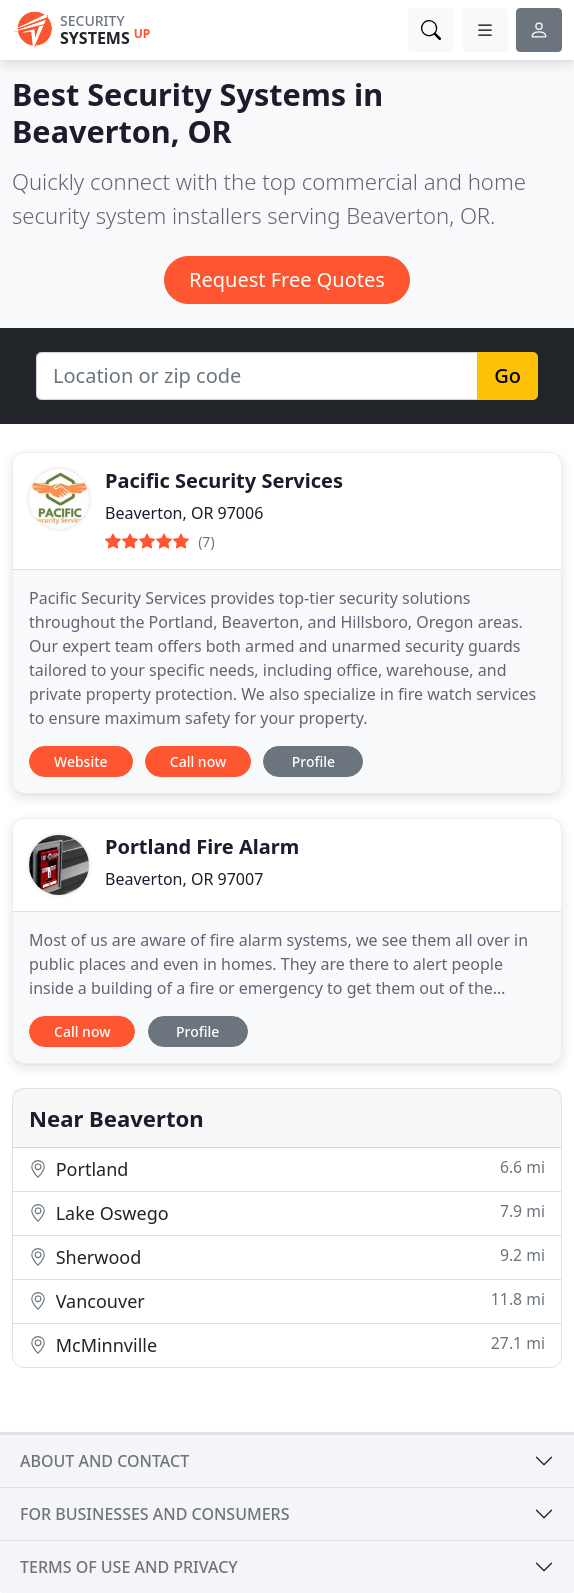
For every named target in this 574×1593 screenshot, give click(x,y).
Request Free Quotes (287, 279)
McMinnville (287, 1344)
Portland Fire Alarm (202, 846)
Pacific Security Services (224, 480)
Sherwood (287, 1256)
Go (507, 375)
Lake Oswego (287, 1212)
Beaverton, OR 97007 (184, 879)
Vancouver (287, 1300)
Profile (313, 761)
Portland (287, 1168)
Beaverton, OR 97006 (184, 513)
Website (81, 761)
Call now (198, 761)
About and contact (104, 1461)
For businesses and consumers (154, 1514)
